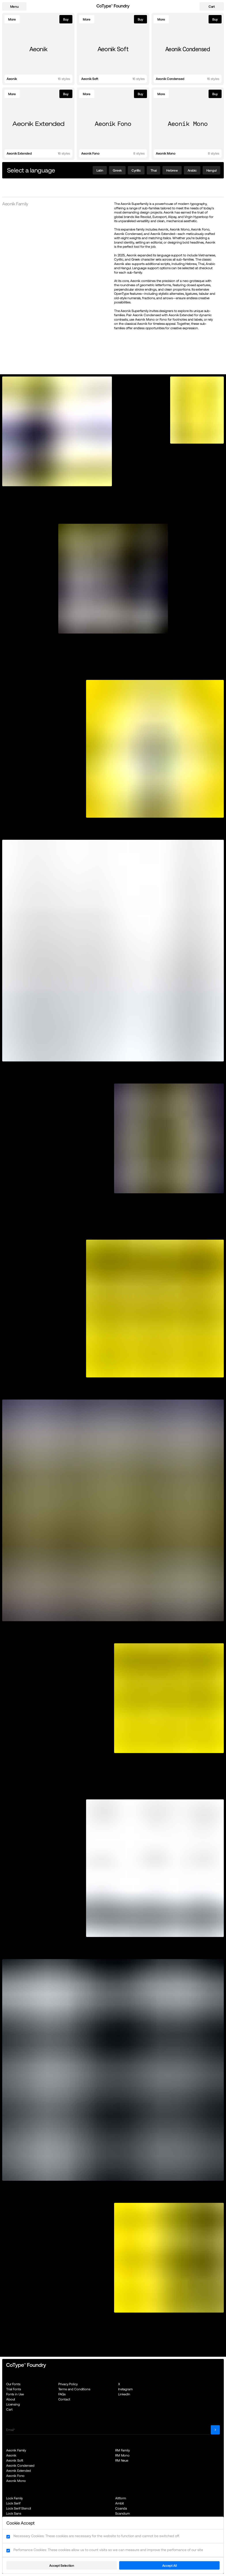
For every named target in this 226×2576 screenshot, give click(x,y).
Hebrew (172, 170)
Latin (99, 170)
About (10, 2399)
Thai (154, 170)
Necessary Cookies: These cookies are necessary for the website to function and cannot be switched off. (96, 2536)
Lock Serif (13, 2503)
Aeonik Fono (15, 2476)
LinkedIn (124, 2394)
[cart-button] (212, 6)
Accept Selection (61, 2565)
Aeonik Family (16, 2450)
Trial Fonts (13, 2389)
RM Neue (121, 2460)
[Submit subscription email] (215, 2429)
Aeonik (11, 2455)
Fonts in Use (15, 2394)
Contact (64, 2399)
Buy (66, 19)
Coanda (121, 2508)
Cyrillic (136, 170)
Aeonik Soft (14, 2460)
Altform (120, 2498)
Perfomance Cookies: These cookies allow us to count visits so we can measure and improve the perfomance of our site (108, 2550)
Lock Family (14, 2498)
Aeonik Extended (18, 2470)
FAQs (62, 2394)
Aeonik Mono (16, 2481)
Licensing (13, 2404)
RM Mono (122, 2455)
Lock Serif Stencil (18, 2508)
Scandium (122, 2513)
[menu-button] (14, 6)
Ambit (119, 2503)
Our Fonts (13, 2384)
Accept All (169, 2565)
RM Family (122, 2450)
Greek (117, 170)
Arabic (192, 170)
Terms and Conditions (74, 2389)
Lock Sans (13, 2513)
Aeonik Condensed (20, 2465)
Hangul (211, 170)
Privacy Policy (68, 2384)
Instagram (125, 2389)
